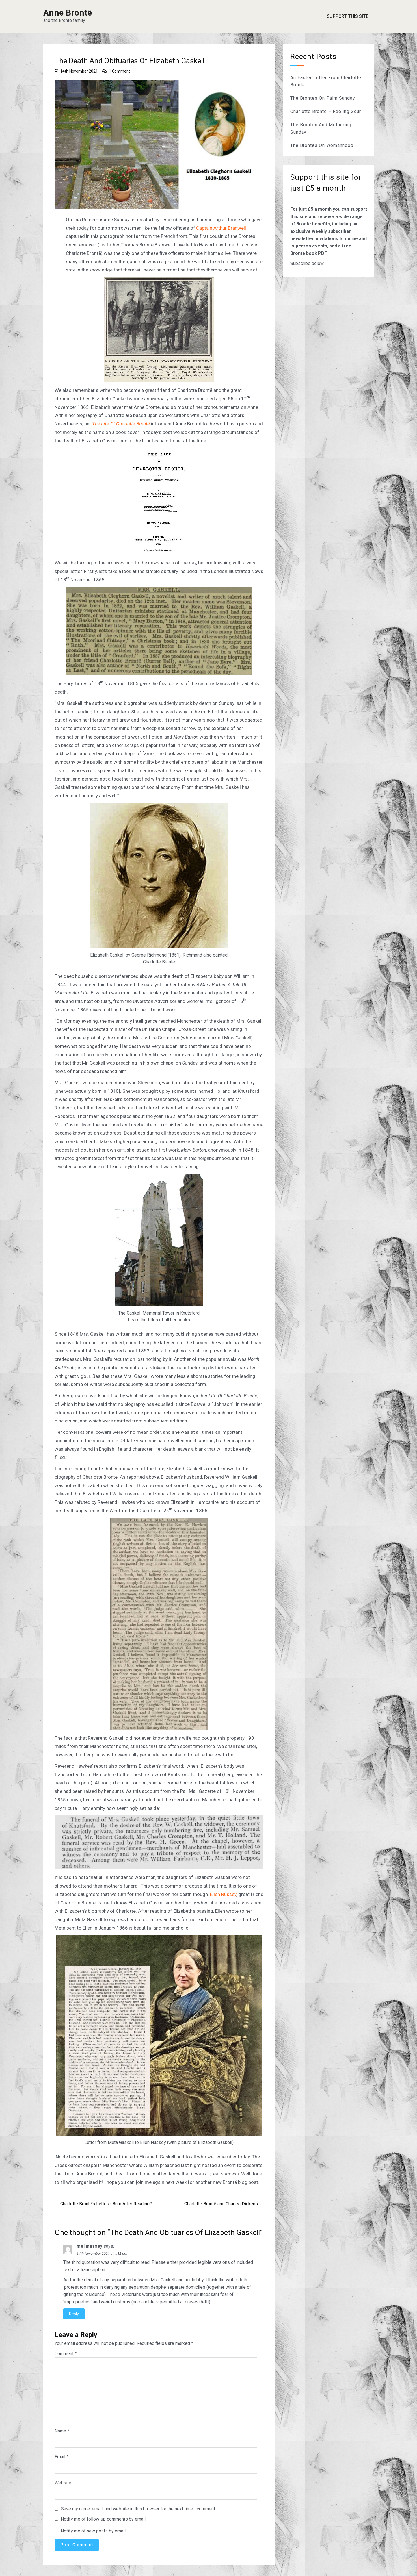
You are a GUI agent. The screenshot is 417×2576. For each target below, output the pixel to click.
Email (61, 2457)
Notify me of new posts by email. (93, 2531)
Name (62, 2431)
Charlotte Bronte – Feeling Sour (325, 111)
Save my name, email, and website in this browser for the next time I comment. (138, 2509)
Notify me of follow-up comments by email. (103, 2519)
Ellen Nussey (223, 1894)
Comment (66, 2353)
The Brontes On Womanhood (321, 145)
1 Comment (119, 71)
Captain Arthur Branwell (221, 228)
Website (63, 2483)
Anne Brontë (67, 13)
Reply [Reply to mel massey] (74, 2313)
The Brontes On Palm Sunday (322, 98)
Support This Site (347, 16)
